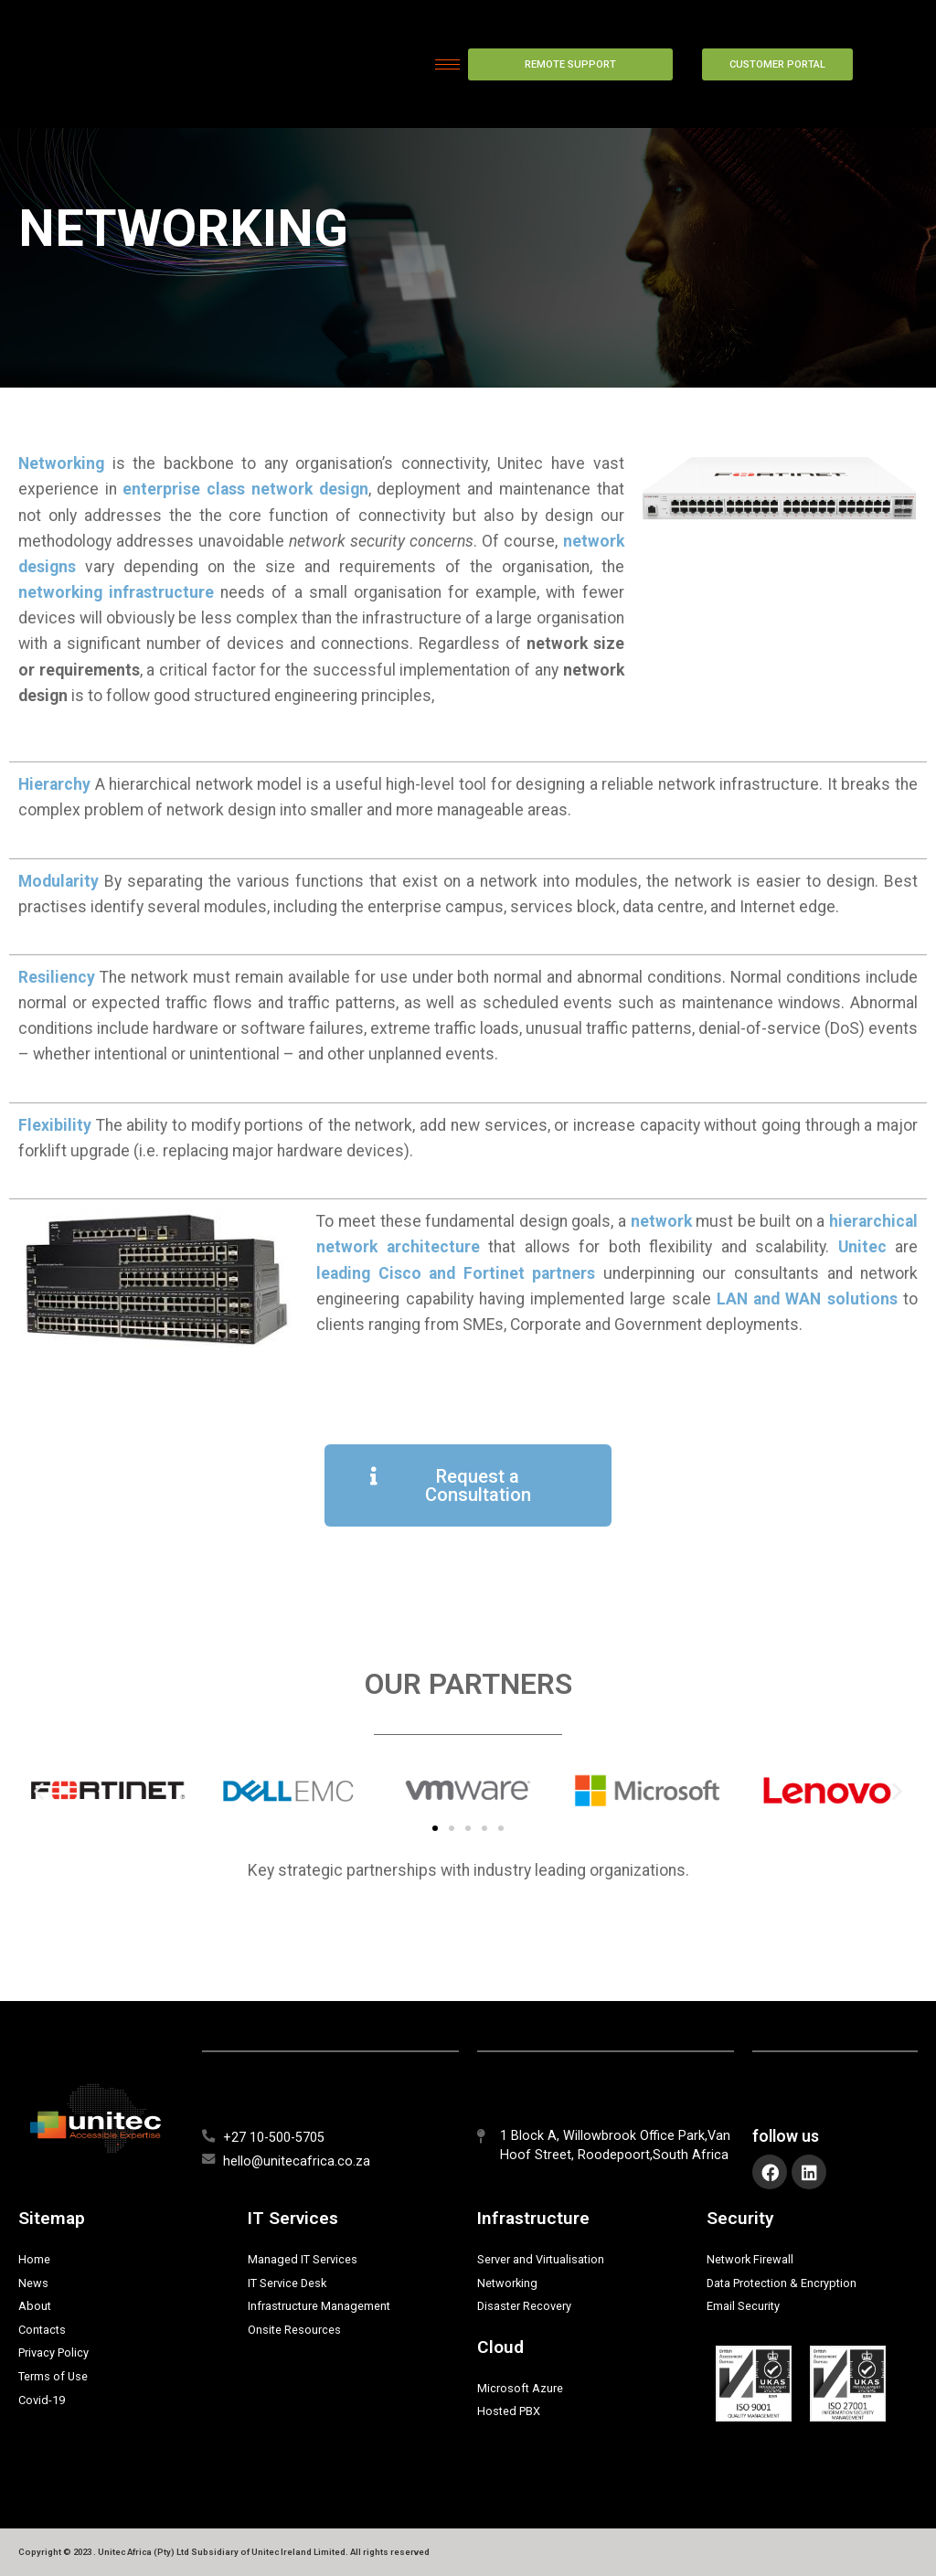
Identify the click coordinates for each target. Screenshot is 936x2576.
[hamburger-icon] (447, 64)
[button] (38, 1791)
